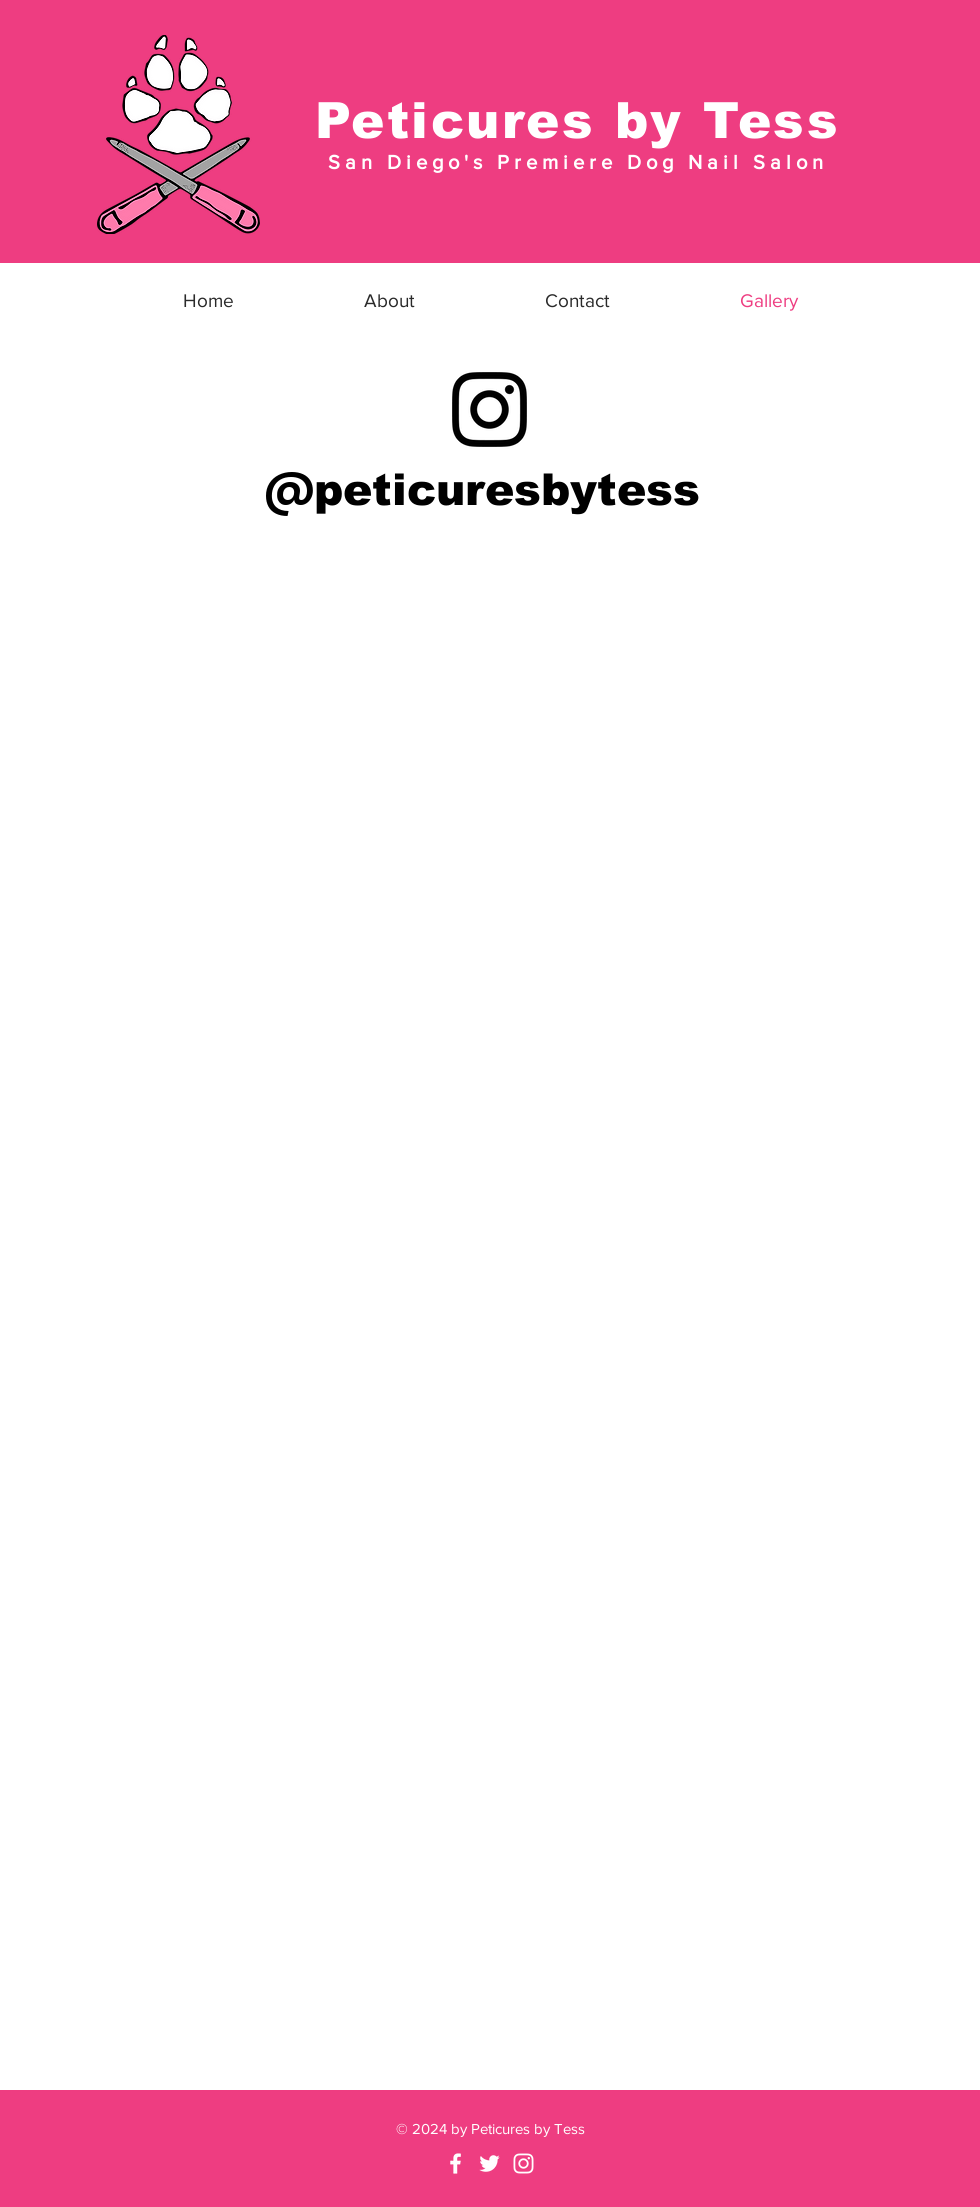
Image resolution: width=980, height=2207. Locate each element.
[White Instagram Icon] (523, 2163)
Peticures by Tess (578, 121)
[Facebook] (455, 2163)
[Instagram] (489, 409)
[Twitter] (489, 2163)
